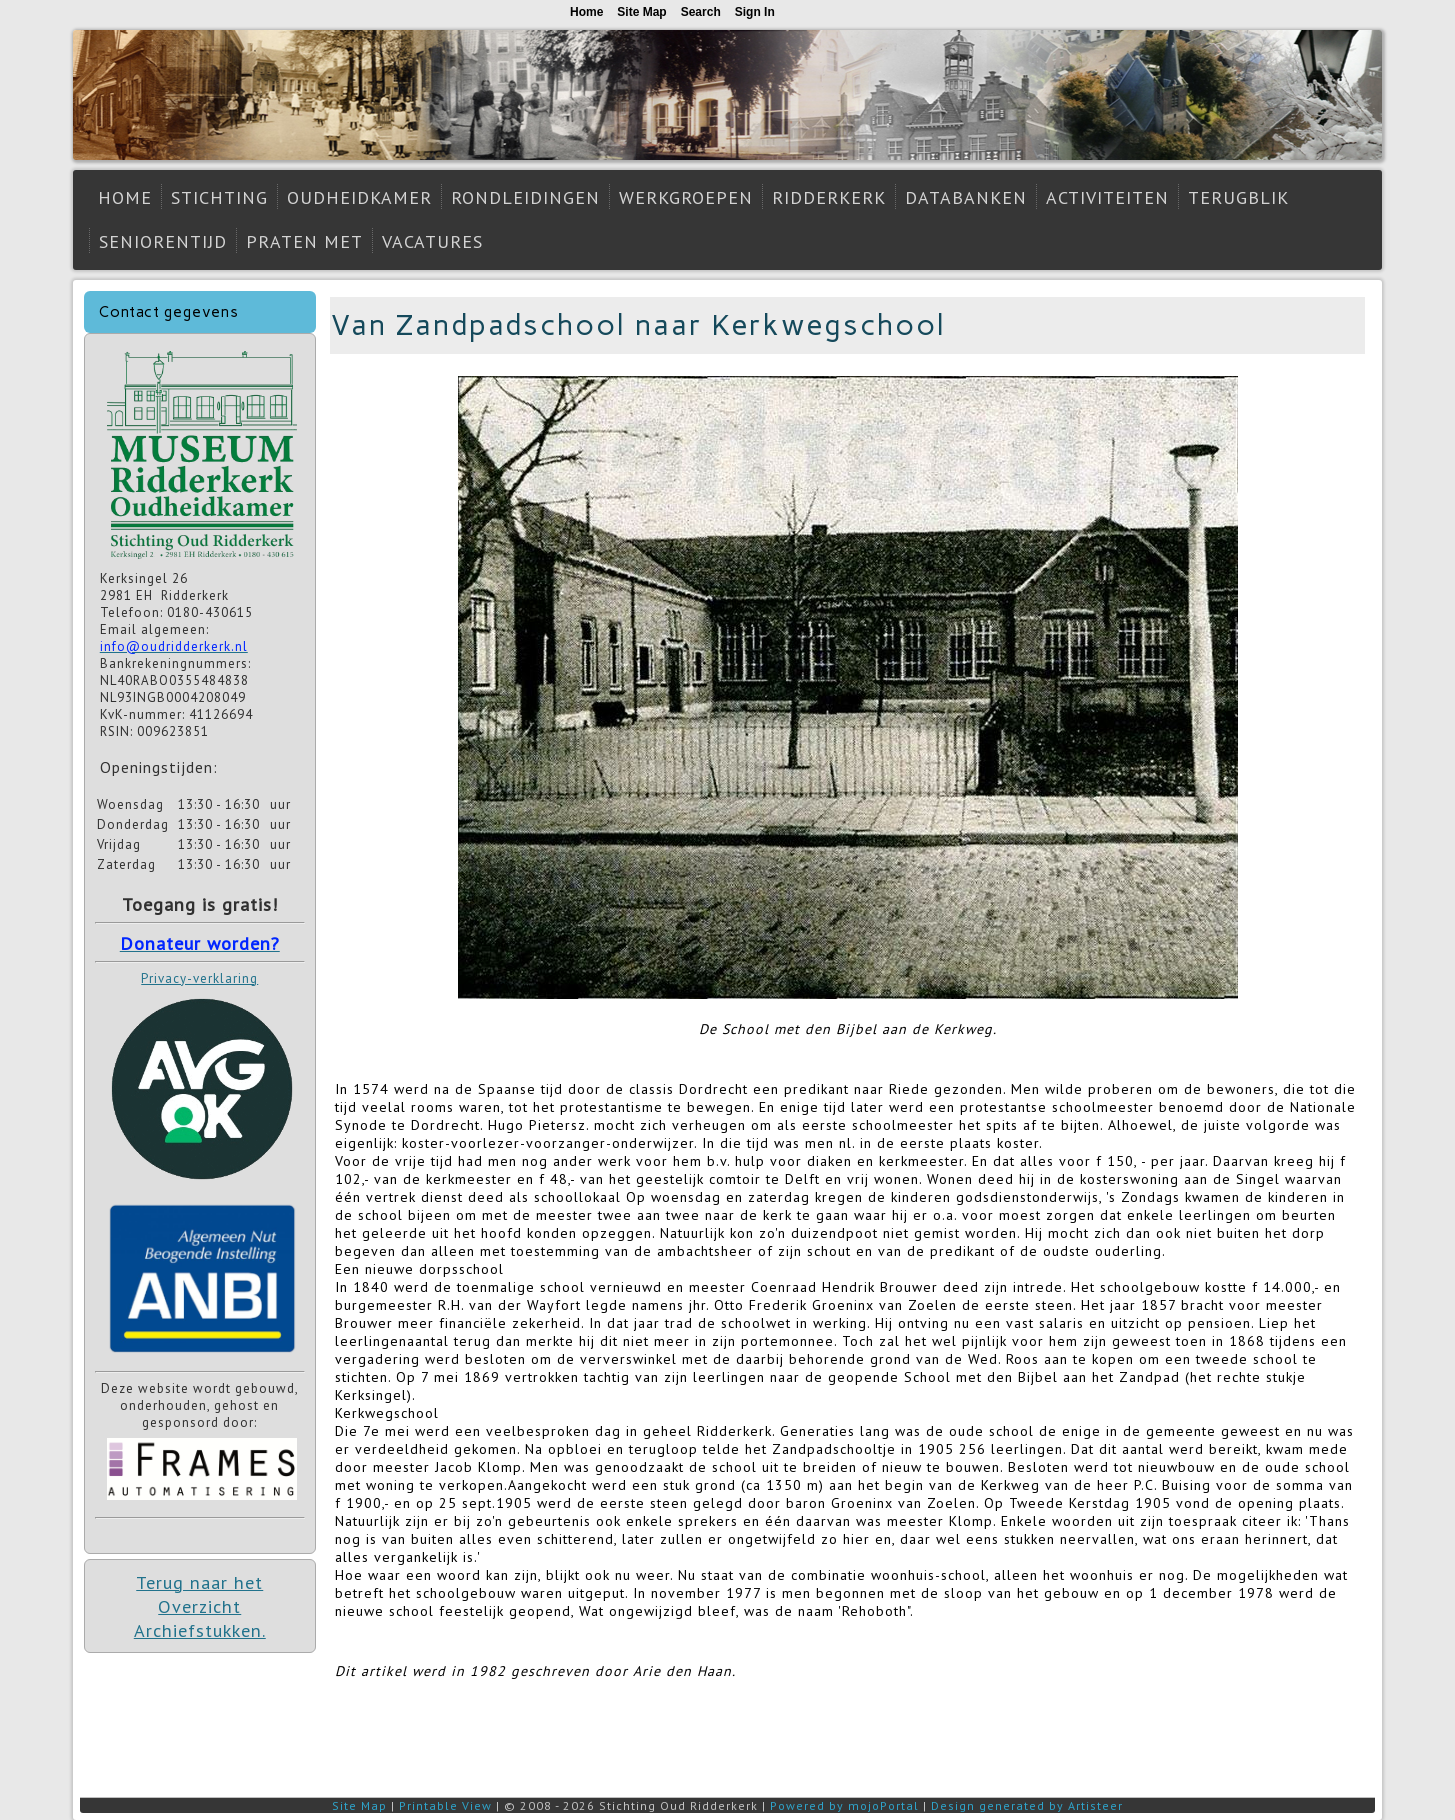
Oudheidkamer (359, 197)
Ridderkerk (829, 197)
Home (125, 197)
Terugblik (1238, 197)
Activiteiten (1107, 197)
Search (701, 12)
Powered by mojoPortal (844, 1805)
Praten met (304, 241)
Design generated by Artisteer (1027, 1805)
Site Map (359, 1805)
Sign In (755, 12)
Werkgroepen (686, 197)
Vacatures (432, 241)
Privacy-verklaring (199, 978)
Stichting (219, 197)
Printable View (445, 1805)
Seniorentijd (163, 241)
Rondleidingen (525, 197)
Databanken (966, 197)
